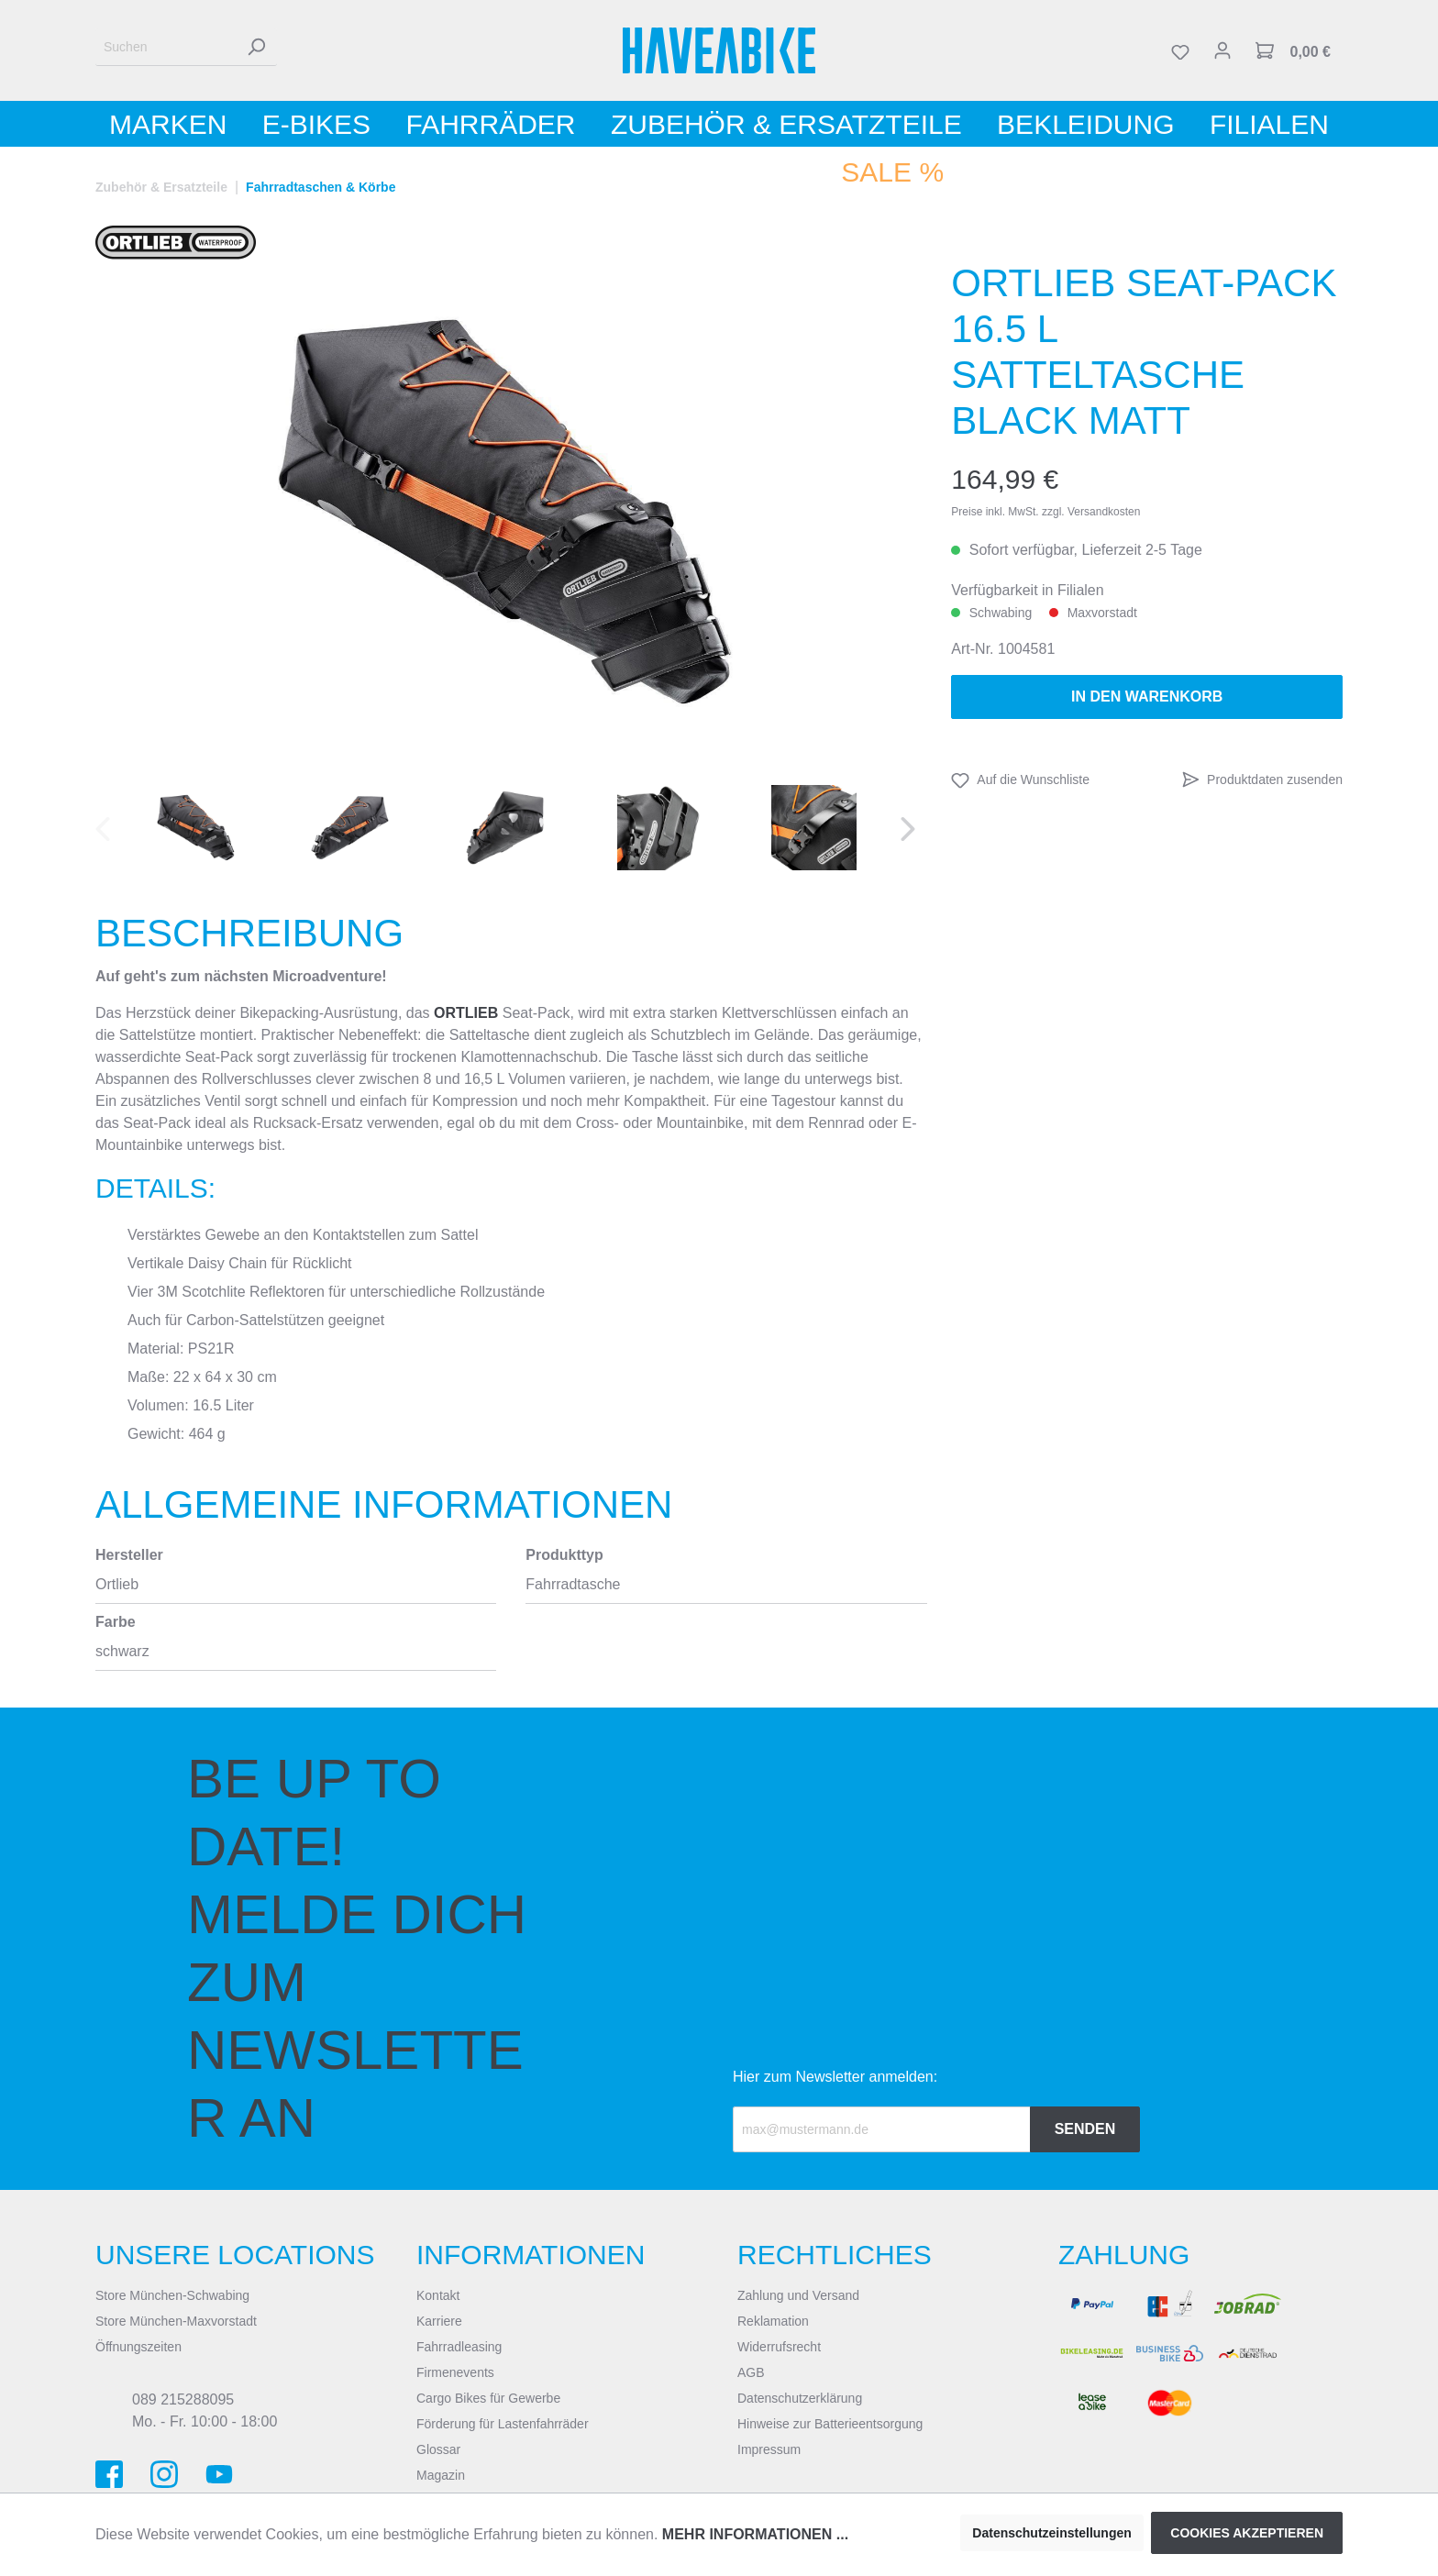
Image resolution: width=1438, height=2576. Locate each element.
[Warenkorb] (1293, 50)
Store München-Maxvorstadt (176, 2321)
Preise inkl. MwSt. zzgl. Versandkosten (1045, 511)
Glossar (438, 2449)
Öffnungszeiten (138, 2346)
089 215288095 (183, 2399)
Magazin (440, 2475)
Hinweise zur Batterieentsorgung (830, 2423)
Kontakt (437, 2295)
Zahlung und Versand (798, 2295)
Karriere (439, 2321)
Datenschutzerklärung (799, 2398)
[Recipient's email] (882, 2129)
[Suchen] (165, 47)
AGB (751, 2372)
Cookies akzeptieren (1246, 2533)
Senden (1085, 2129)
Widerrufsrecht (779, 2346)
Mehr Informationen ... (755, 2534)
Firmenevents (455, 2372)
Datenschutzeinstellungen (1051, 2533)
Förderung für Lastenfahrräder (502, 2423)
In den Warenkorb (1146, 696)
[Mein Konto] (1222, 50)
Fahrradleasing (459, 2346)
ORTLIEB (466, 1013)
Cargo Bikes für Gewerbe (488, 2398)
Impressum (769, 2449)
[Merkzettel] (1180, 50)
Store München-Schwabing (172, 2295)
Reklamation (773, 2321)
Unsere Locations (235, 2254)
